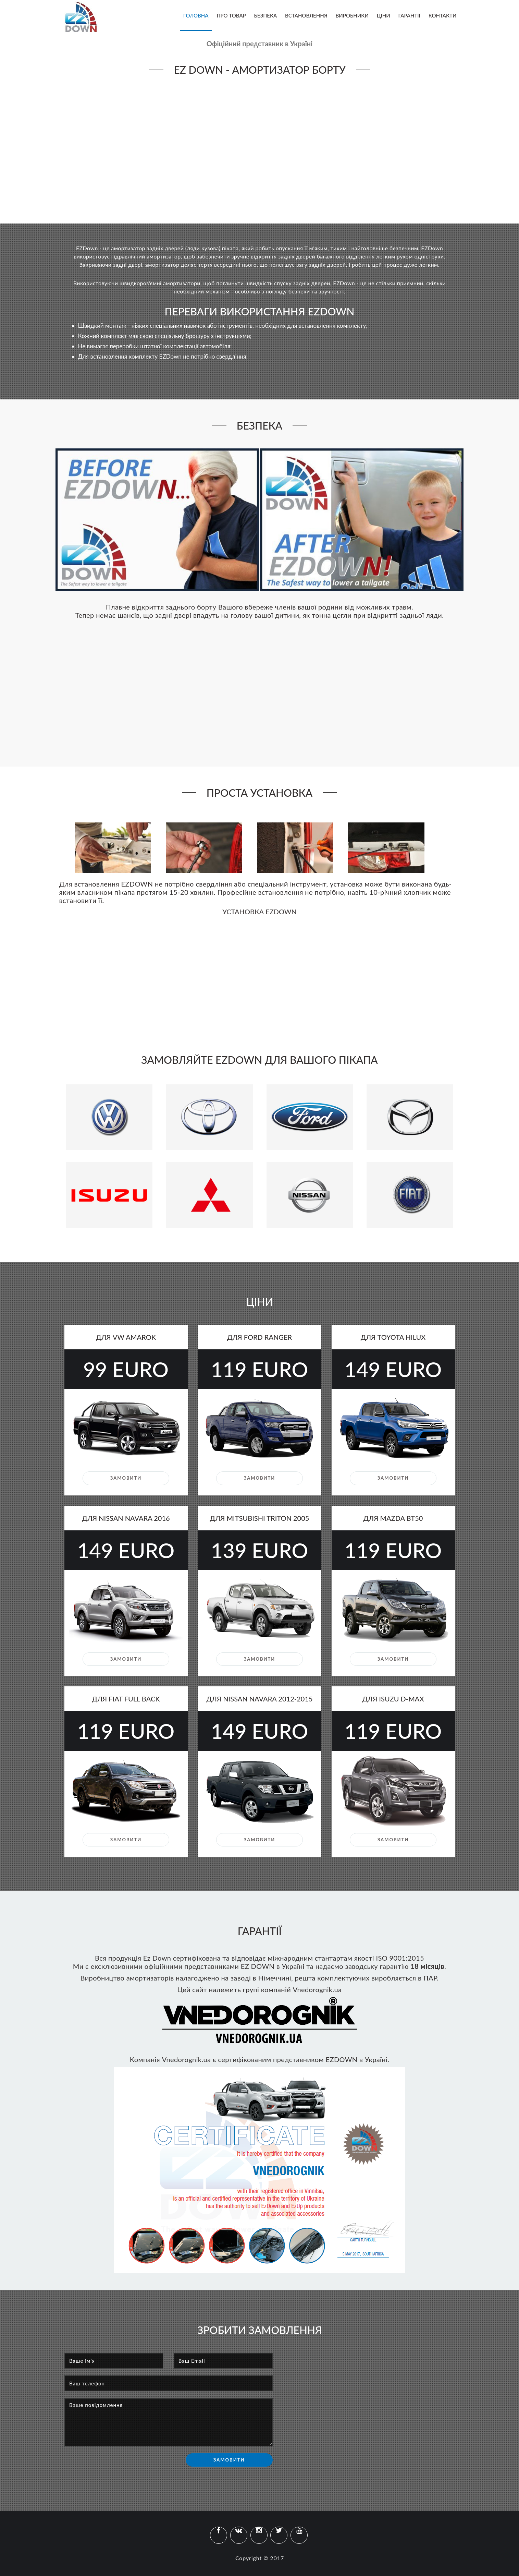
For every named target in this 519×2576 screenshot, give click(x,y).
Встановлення (306, 15)
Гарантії (409, 15)
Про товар (231, 15)
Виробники (352, 15)
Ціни (383, 15)
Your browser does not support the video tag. (259, 148)
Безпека (265, 15)
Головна (196, 15)
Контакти (443, 15)
